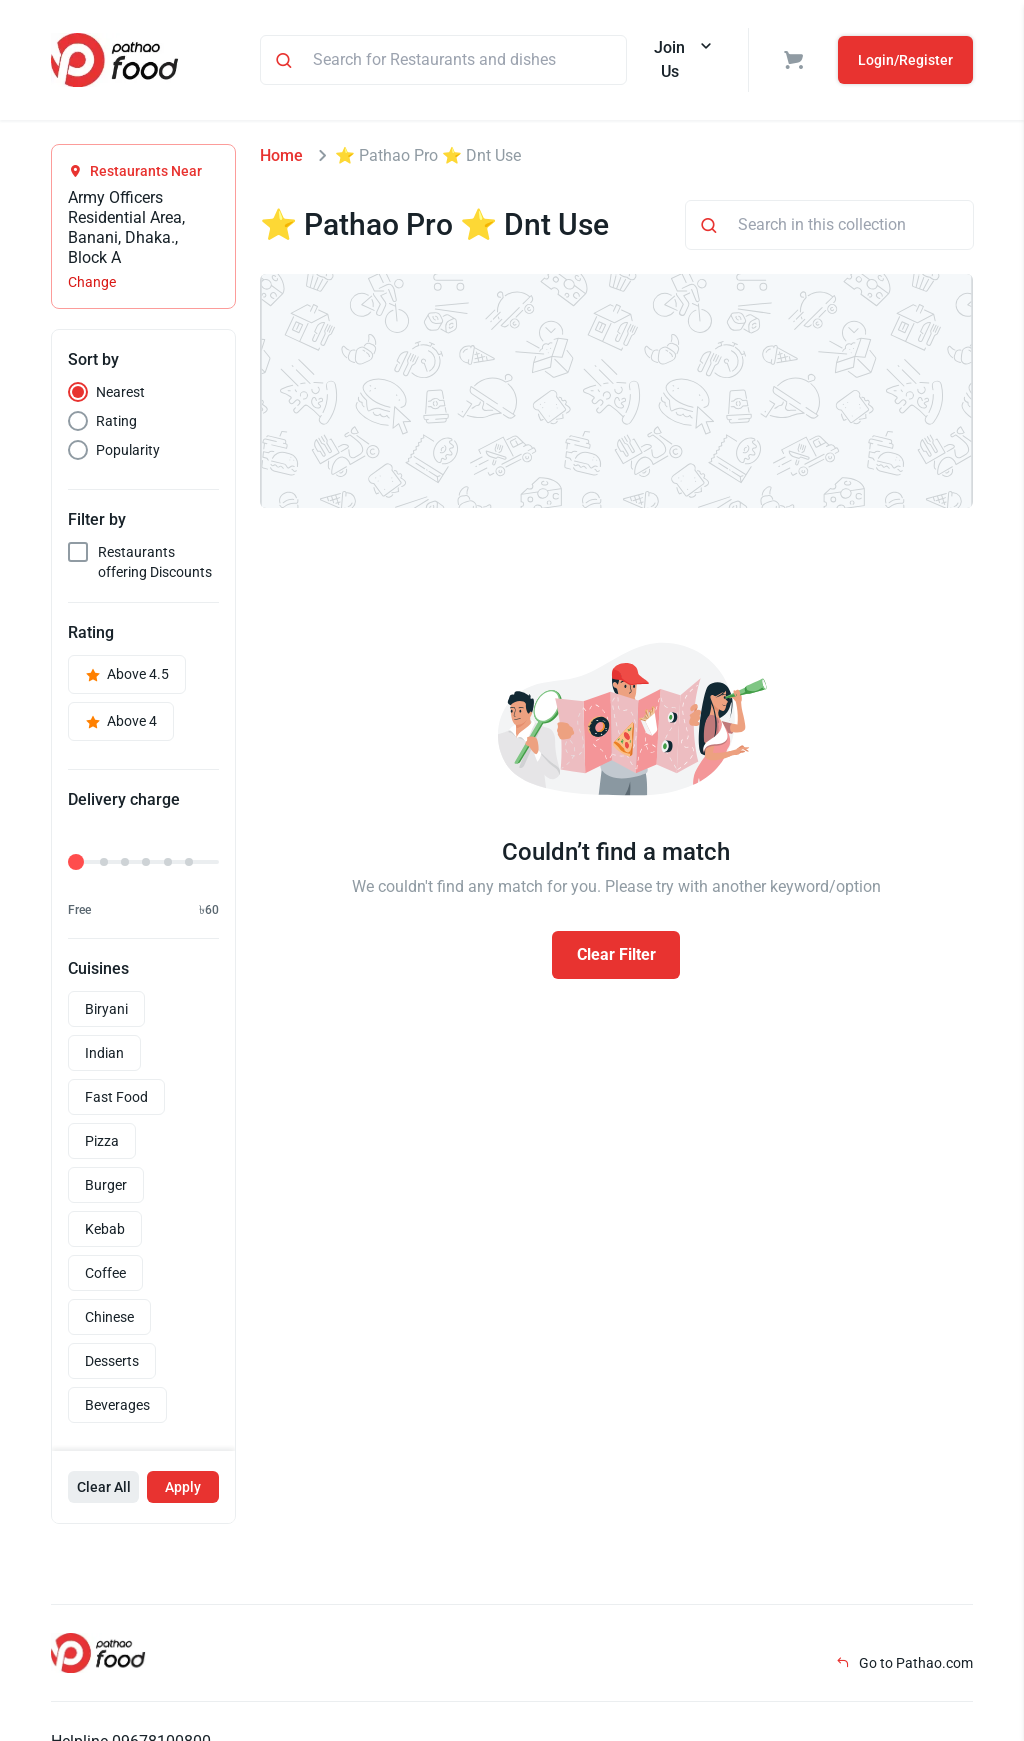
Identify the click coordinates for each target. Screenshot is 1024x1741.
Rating (116, 421)
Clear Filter (616, 954)
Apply (183, 1487)
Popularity (128, 450)
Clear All (104, 1487)
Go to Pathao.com (904, 1663)
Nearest (120, 392)
